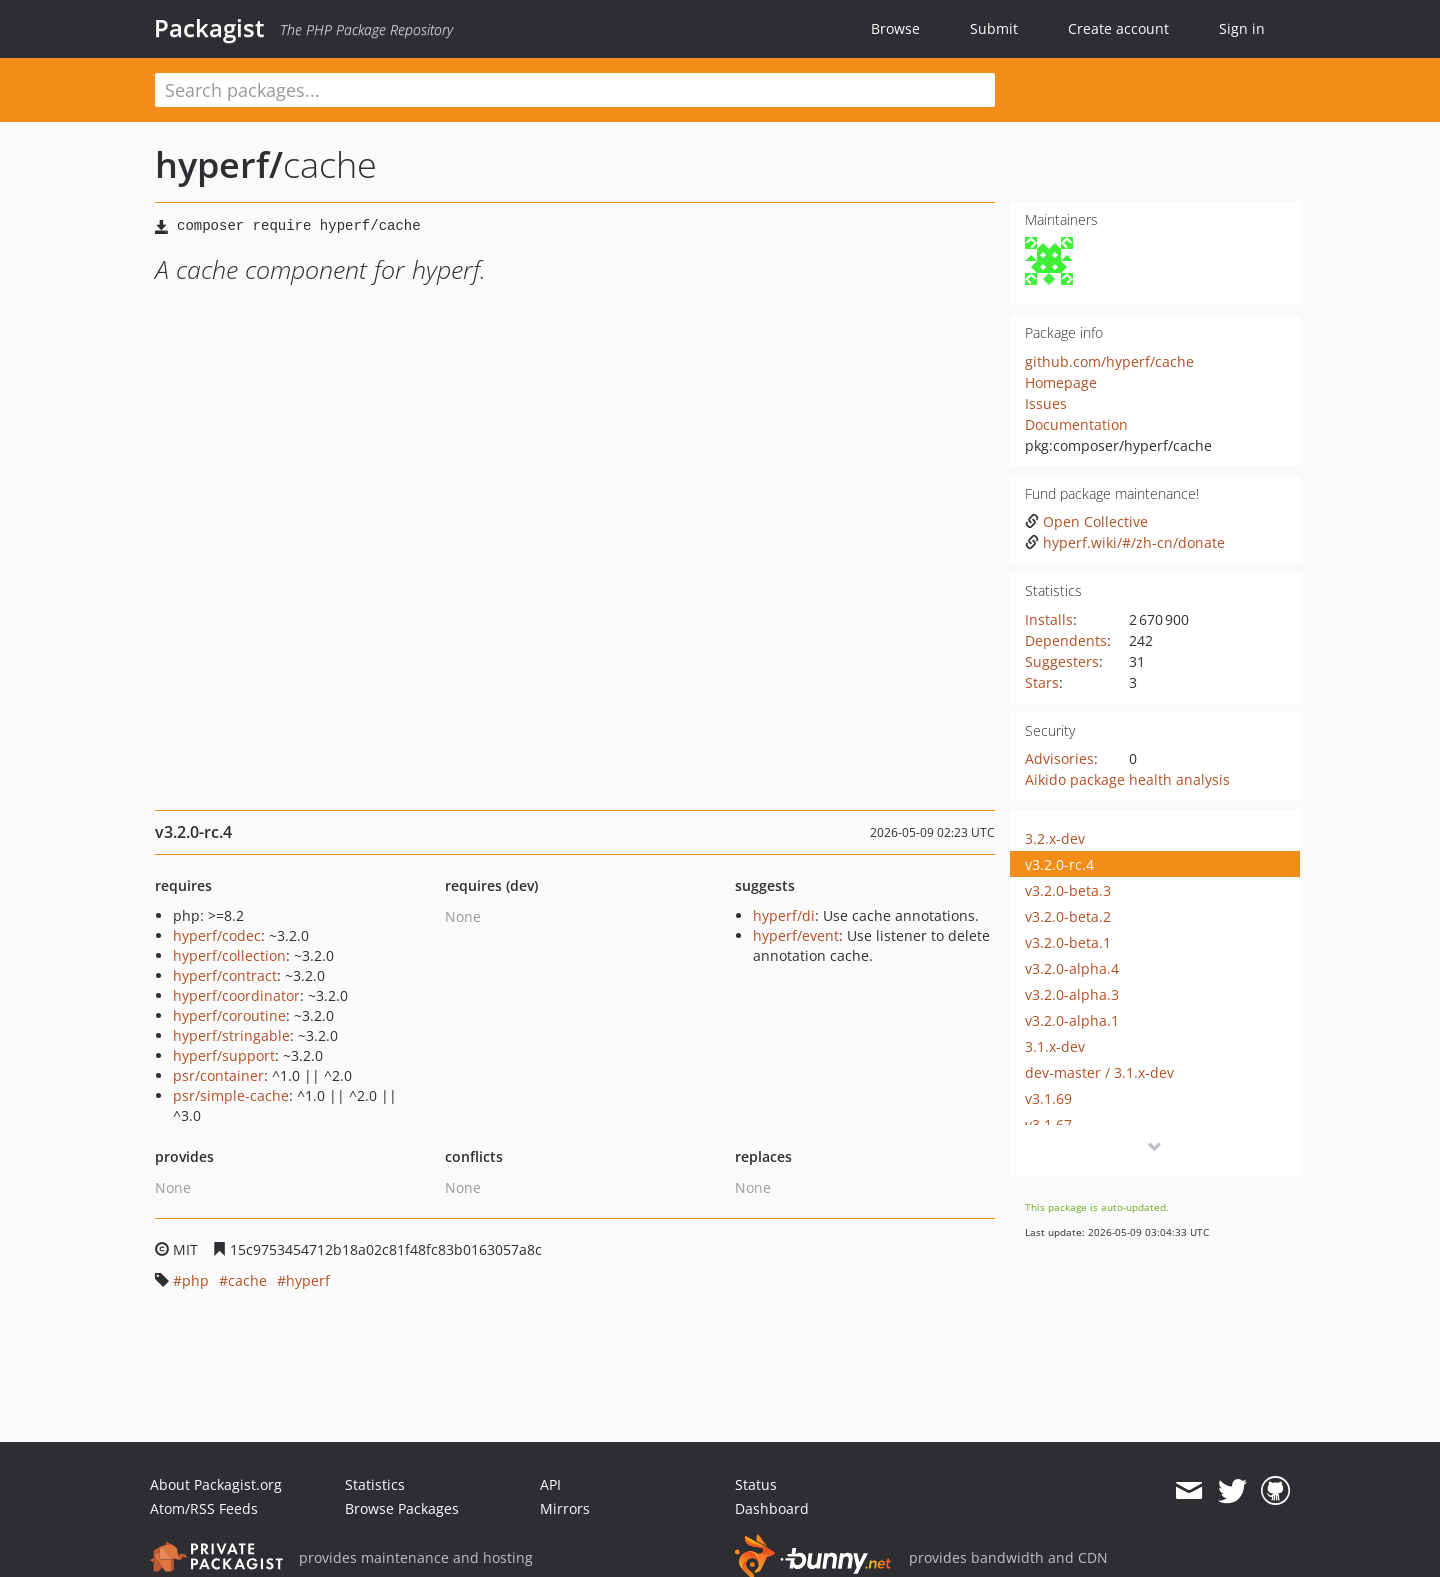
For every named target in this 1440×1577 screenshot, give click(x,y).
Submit (994, 28)
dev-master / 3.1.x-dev (1099, 1072)
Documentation (1076, 424)
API (550, 1484)
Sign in (1242, 28)
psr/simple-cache (231, 1095)
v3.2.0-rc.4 (1059, 864)
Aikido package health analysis (1127, 779)
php (195, 1280)
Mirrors (565, 1508)
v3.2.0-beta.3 (1068, 890)
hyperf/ (219, 164)
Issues (1046, 403)
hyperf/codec (217, 935)
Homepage (1061, 382)
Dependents (1066, 640)
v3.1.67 (1048, 1124)
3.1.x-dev (1055, 1046)
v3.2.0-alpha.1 (1072, 1020)
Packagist (209, 28)
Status (756, 1484)
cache (247, 1280)
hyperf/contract (225, 975)
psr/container (218, 1075)
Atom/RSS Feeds (204, 1508)
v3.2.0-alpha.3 (1072, 994)
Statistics (375, 1484)
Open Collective (1086, 521)
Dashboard (772, 1508)
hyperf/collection (229, 955)
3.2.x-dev (1055, 838)
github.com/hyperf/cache (1109, 361)
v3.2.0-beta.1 (1068, 942)
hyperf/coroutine (229, 1015)
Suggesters (1062, 661)
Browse (895, 28)
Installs (1049, 619)
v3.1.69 (1048, 1098)
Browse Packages (402, 1508)
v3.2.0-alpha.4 (1072, 968)
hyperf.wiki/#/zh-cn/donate (1125, 542)
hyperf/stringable (231, 1035)
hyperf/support (224, 1055)
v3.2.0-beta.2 (1068, 916)
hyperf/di (784, 915)
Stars (1042, 682)
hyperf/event (796, 935)
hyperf (308, 1280)
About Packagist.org (216, 1484)
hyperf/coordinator (236, 995)
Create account (1118, 28)
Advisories (1059, 758)
